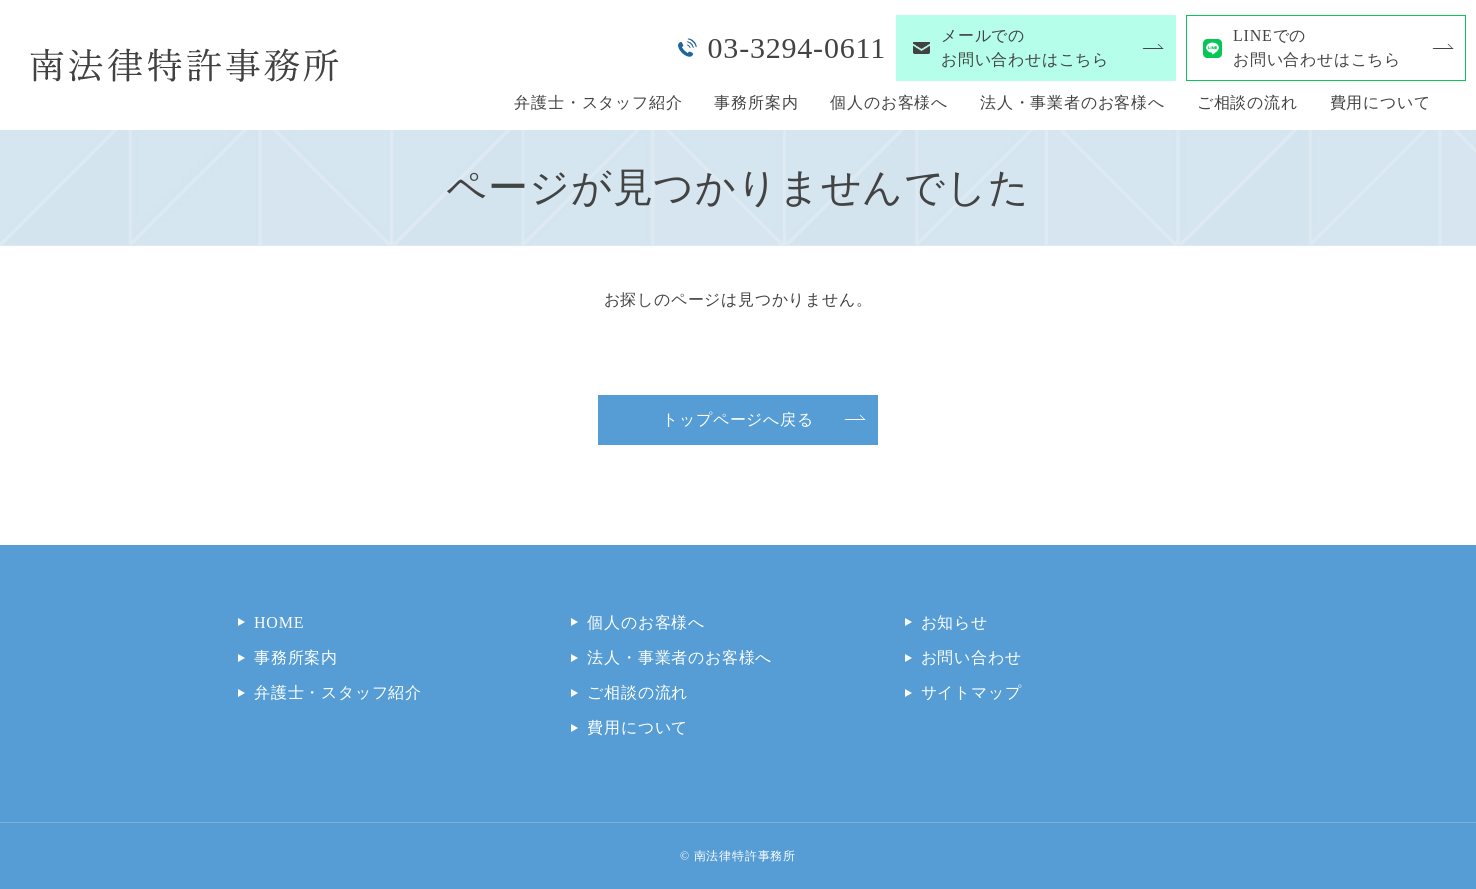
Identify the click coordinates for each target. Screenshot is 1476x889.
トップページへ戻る (737, 419)
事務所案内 (756, 102)
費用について (1380, 102)
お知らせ (954, 622)
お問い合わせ (971, 657)
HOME (279, 622)
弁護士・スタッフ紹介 (598, 102)
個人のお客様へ (889, 102)
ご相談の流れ (1247, 102)
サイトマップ (971, 692)
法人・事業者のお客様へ (1072, 102)
